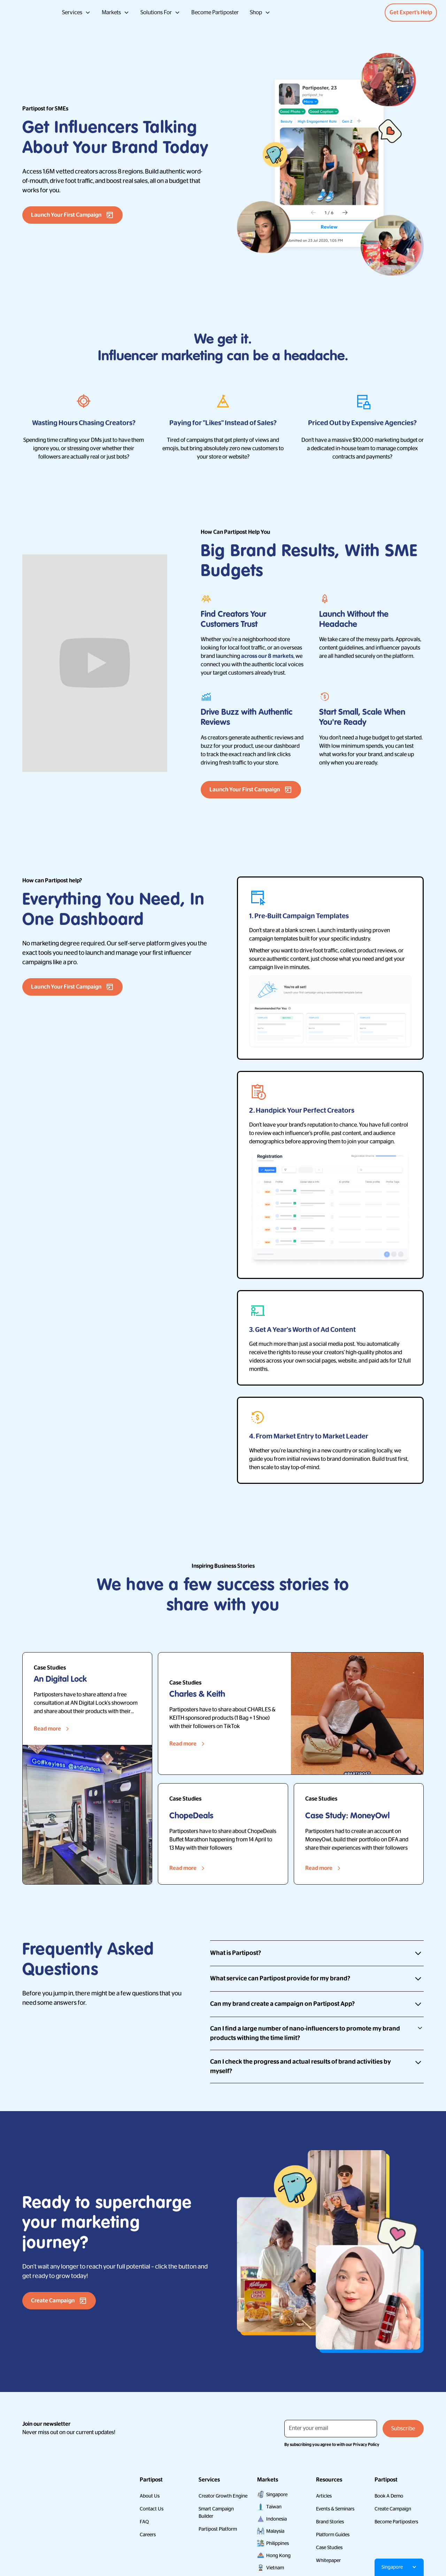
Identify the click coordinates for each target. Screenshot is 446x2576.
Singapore (276, 2494)
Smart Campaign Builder (216, 2512)
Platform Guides (332, 2534)
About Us (150, 2495)
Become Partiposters (396, 2521)
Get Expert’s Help (411, 12)
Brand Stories (330, 2521)
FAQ (144, 2521)
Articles (324, 2495)
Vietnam (275, 2567)
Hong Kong (278, 2555)
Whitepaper (328, 2560)
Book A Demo (389, 2495)
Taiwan (274, 2506)
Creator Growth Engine (223, 2495)
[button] (76, 12)
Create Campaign (393, 2508)
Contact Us (151, 2508)
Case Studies (329, 2547)
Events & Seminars (335, 2508)
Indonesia (276, 2518)
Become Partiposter (215, 12)
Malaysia (275, 2531)
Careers (148, 2534)
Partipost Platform (218, 2529)
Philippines (277, 2543)
